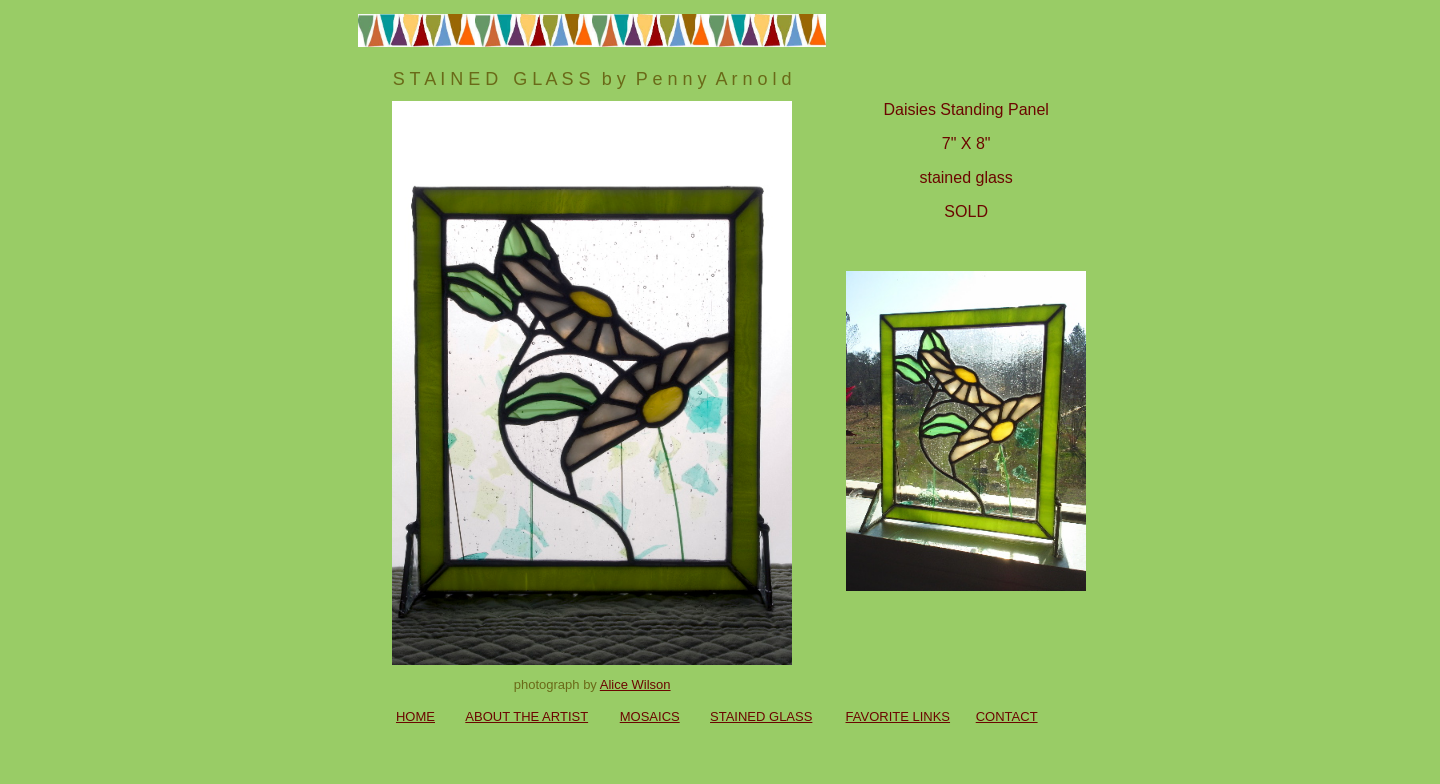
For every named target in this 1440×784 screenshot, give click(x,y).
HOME (415, 716)
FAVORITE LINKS (898, 716)
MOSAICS (650, 716)
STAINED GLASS (761, 716)
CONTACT (1007, 716)
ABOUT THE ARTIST (526, 716)
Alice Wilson (635, 684)
